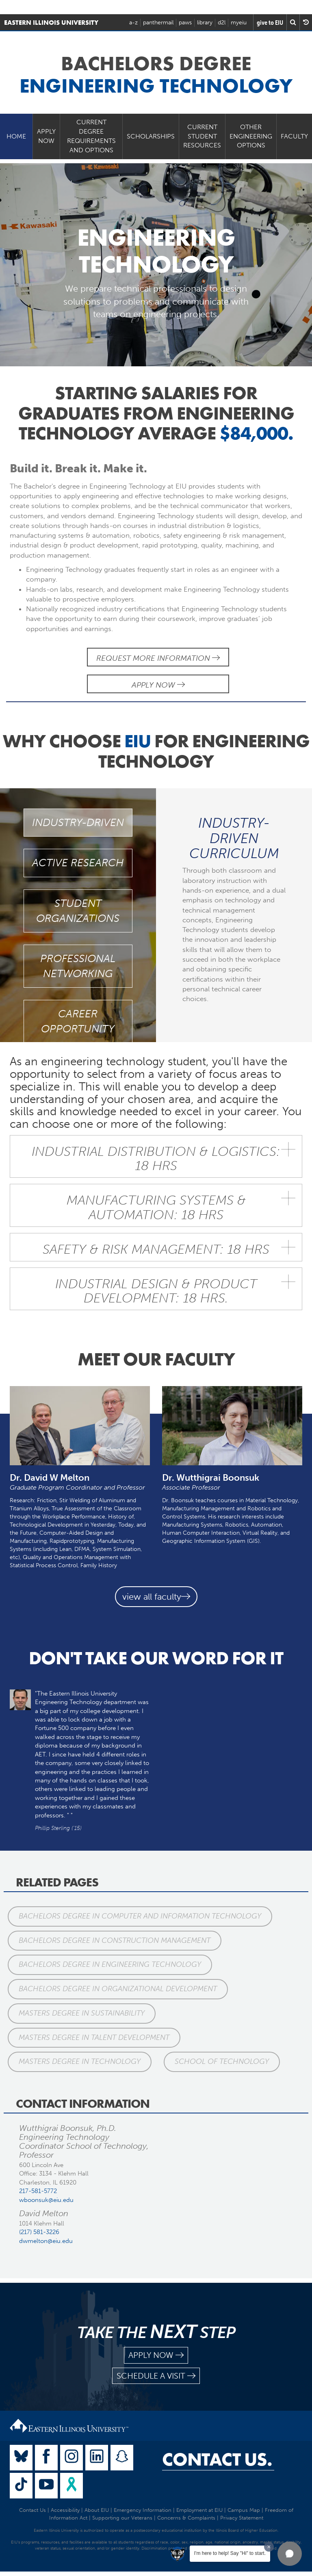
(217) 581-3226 (39, 2232)
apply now (156, 2355)
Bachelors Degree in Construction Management (114, 1940)
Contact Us (32, 2510)
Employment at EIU (199, 2510)
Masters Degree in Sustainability (82, 2013)
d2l (221, 22)
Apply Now (46, 136)
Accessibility (65, 2510)
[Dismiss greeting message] (269, 2547)
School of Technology (222, 2061)
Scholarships (151, 136)
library (204, 22)
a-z (133, 22)
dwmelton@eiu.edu (46, 2241)
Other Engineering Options (251, 136)
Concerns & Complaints (186, 2518)
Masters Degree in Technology (80, 2061)
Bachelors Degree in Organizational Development (118, 1988)
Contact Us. (217, 2459)
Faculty (294, 136)
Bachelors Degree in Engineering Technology (110, 1964)
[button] (289, 2553)
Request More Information (158, 658)
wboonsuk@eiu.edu (46, 2200)
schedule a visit (156, 2376)
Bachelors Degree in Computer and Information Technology (140, 1916)
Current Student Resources (202, 136)
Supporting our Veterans (122, 2518)
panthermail (158, 22)
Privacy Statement (241, 2518)
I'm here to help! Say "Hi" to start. (230, 2553)
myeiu (239, 22)
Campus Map (244, 2510)
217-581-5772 (38, 2191)
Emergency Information (142, 2510)
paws (185, 22)
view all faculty (156, 1596)
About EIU (96, 2510)
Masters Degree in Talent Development (94, 2037)
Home (16, 136)
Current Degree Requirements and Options (91, 136)
